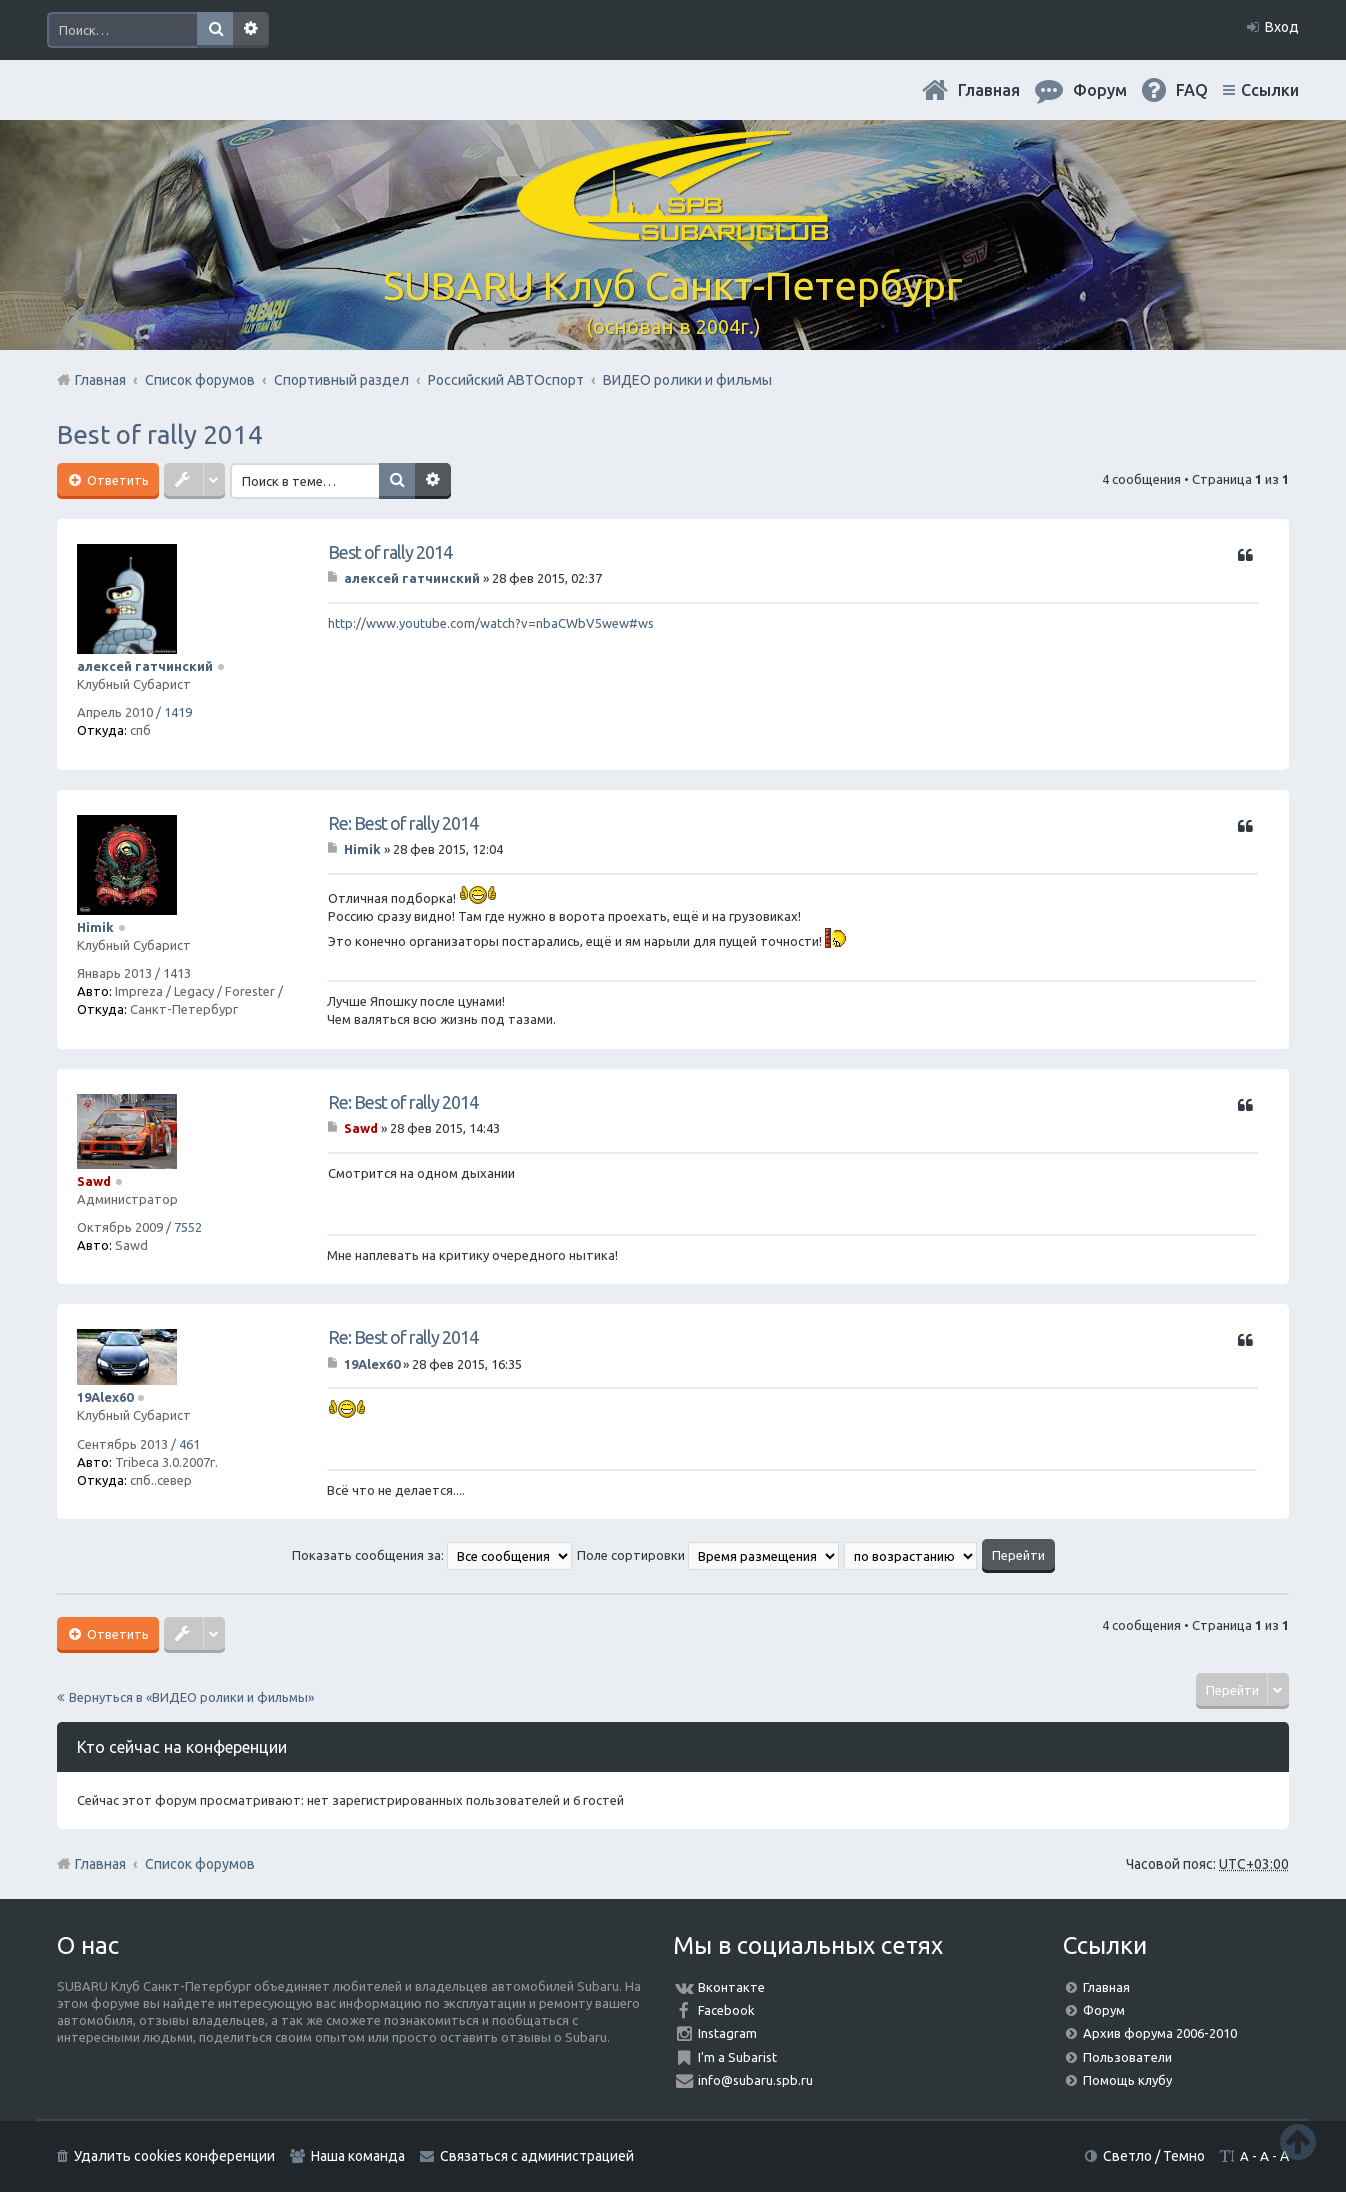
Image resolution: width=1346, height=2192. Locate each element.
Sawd (94, 1181)
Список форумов (200, 1864)
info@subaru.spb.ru (755, 2080)
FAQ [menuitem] (1192, 90)
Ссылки (1270, 90)
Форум (1104, 2010)
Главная (989, 90)
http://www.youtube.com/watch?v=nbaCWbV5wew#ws (491, 623)
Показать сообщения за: (432, 1555)
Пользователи (1127, 2057)
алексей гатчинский (145, 666)
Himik (95, 927)
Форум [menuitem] (1100, 90)
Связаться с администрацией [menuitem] (537, 2156)
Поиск (215, 30)
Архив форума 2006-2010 (1160, 2033)
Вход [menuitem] (1282, 27)
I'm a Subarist (737, 2057)
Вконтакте (731, 1987)
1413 (177, 973)
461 (189, 1444)
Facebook (726, 2010)
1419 (178, 712)
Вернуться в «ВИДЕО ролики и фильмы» (191, 1697)
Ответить (116, 480)
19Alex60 (105, 1397)
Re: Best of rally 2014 (403, 823)
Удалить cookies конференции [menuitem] (174, 2156)
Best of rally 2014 (160, 434)
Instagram (727, 2033)
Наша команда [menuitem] (358, 2156)
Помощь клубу (1127, 2080)
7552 (188, 1227)
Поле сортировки (708, 1555)
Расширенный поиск (251, 30)
